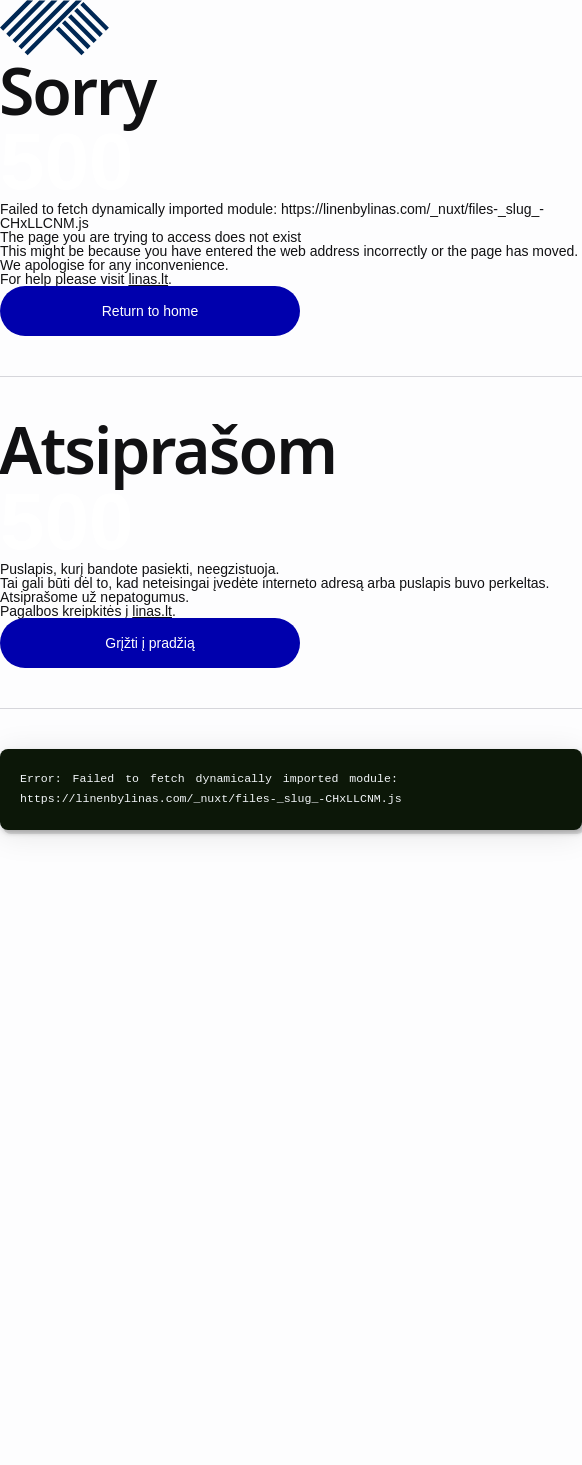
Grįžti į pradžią (149, 643)
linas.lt (148, 279)
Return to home (150, 311)
